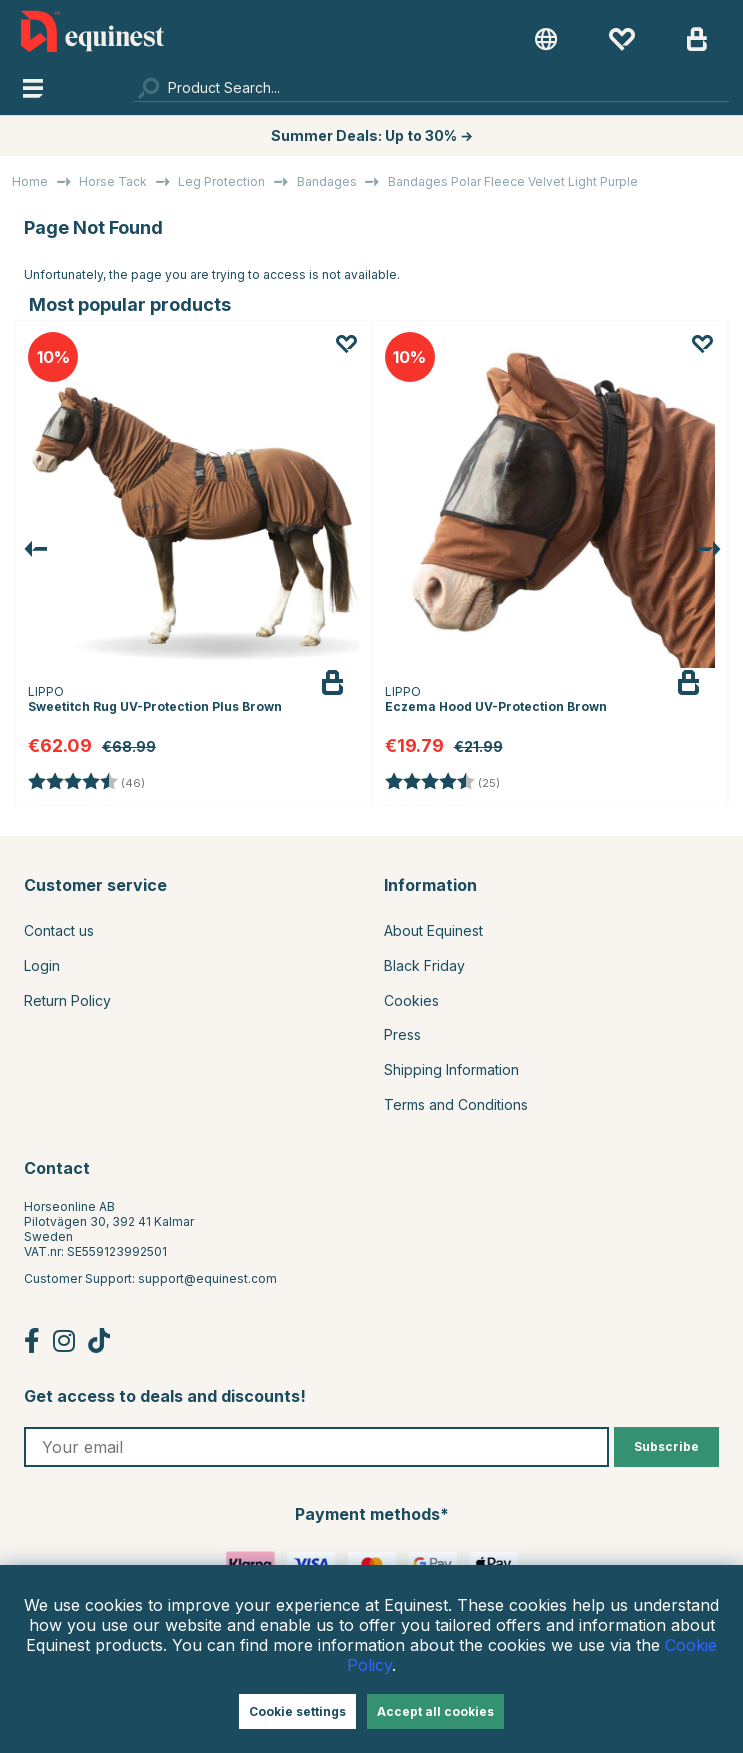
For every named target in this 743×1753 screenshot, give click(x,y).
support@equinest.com (207, 1278)
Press (402, 1034)
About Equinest (433, 930)
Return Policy (67, 1000)
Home (30, 181)
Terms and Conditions (456, 1104)
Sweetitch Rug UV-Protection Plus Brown (155, 706)
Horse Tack (113, 181)
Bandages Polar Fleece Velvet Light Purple (513, 181)
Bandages (327, 181)
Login (42, 965)
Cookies (411, 1000)
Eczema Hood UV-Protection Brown (496, 706)
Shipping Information (451, 1069)
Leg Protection (221, 181)
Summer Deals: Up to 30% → (372, 135)
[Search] (431, 87)
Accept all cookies (435, 1711)
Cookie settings (297, 1711)
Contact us (59, 930)
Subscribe (666, 1446)
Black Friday (424, 965)
